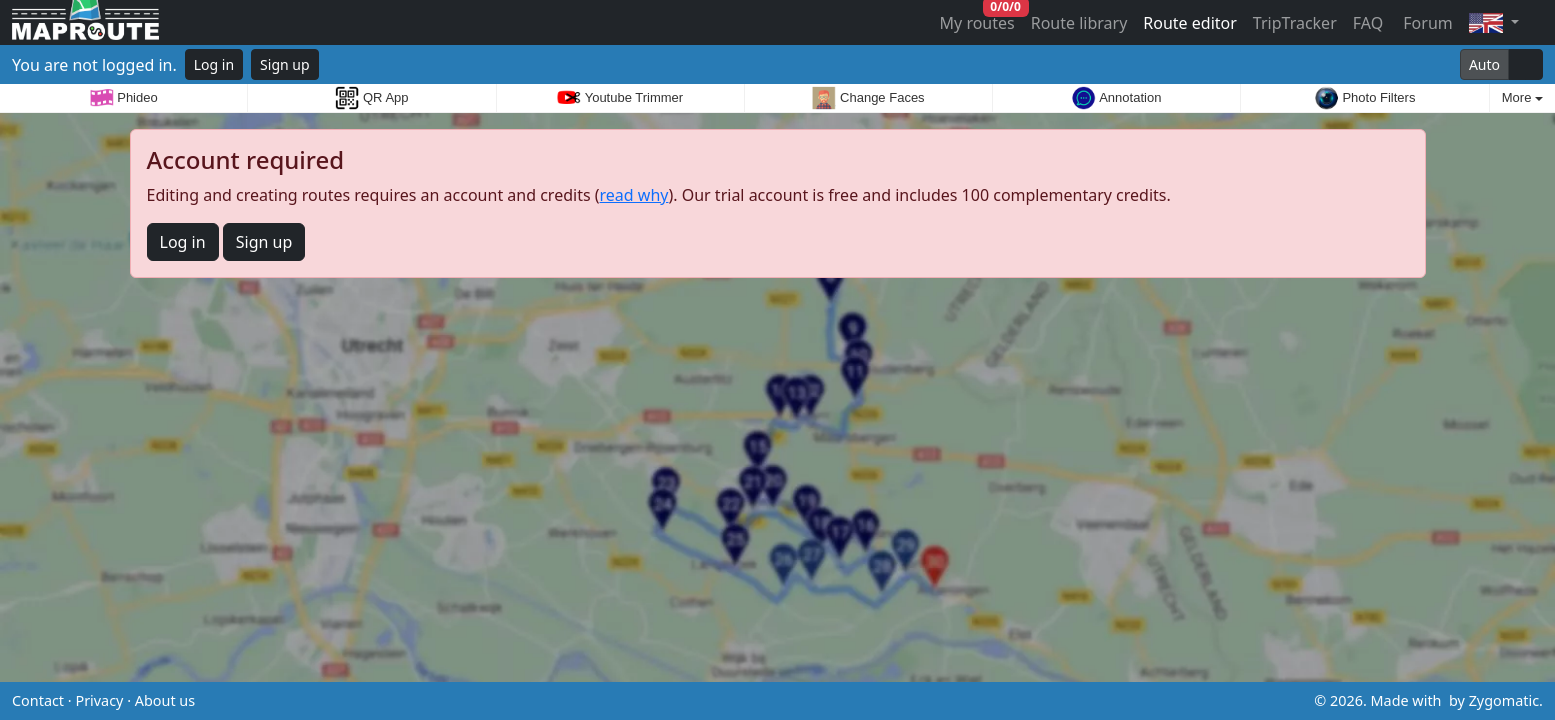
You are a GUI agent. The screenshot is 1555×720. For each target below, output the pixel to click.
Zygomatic (1504, 700)
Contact (38, 700)
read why (634, 195)
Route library (1079, 23)
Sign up (284, 64)
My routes (978, 18)
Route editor (1190, 23)
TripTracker (1295, 23)
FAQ (1368, 23)
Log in (214, 64)
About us (165, 700)
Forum (1426, 23)
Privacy (99, 700)
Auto (1484, 64)
